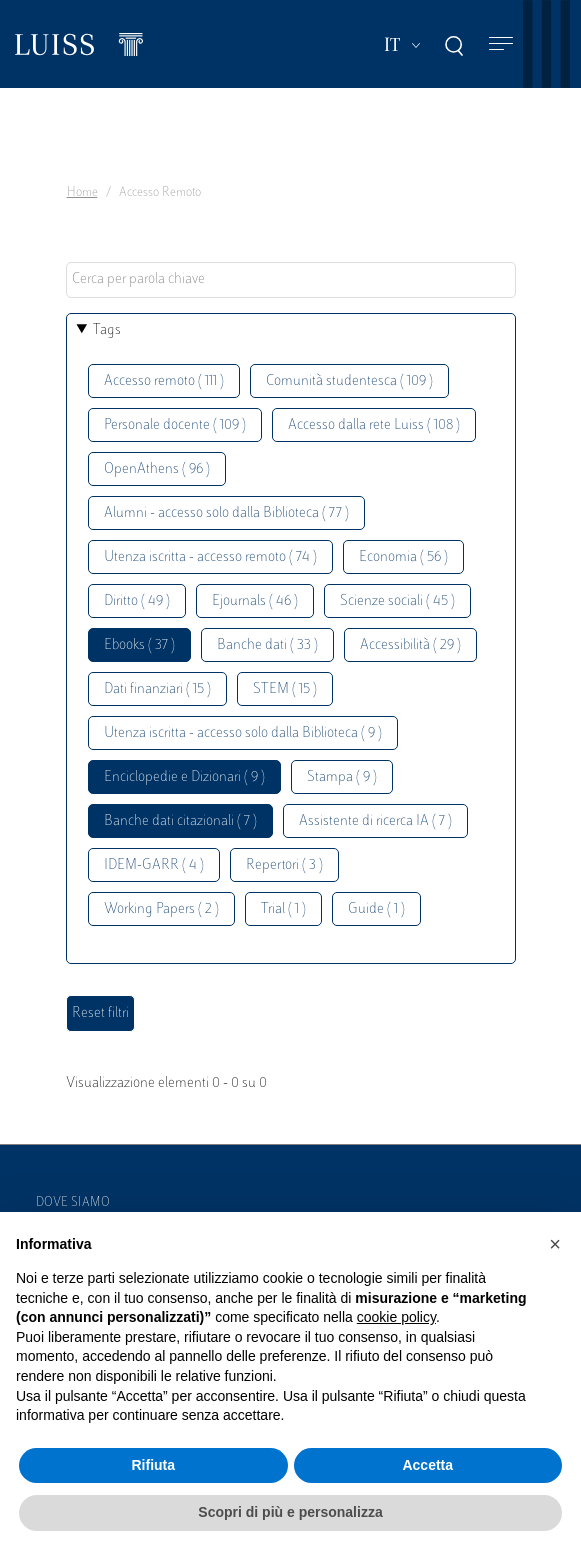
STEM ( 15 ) (285, 689)
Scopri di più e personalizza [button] (290, 1512)
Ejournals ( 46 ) (255, 601)
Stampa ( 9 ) (342, 777)
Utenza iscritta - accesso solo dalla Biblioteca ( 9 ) (243, 733)
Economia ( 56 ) (403, 557)
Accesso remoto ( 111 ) (164, 381)
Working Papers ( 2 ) (161, 909)
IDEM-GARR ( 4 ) (154, 865)
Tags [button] (107, 330)
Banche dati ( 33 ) (267, 645)
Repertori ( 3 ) (284, 865)
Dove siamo (73, 1203)
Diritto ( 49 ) (137, 601)
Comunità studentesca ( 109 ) (349, 381)
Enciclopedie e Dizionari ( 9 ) (184, 777)
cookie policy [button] (396, 1317)
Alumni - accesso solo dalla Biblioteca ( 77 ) (226, 513)
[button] (555, 1244)
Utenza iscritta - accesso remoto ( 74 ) (210, 557)
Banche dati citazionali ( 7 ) (180, 821)
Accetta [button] (427, 1465)
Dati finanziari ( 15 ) (157, 689)
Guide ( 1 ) (376, 909)
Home (82, 193)
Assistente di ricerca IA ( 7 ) (375, 821)
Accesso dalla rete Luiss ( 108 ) (374, 425)
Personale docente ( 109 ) (175, 425)
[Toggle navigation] (501, 44)
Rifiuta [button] (153, 1465)
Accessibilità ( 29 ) (410, 645)
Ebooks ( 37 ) (139, 645)
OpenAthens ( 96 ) (157, 469)
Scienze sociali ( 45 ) (397, 601)
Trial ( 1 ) (283, 909)
